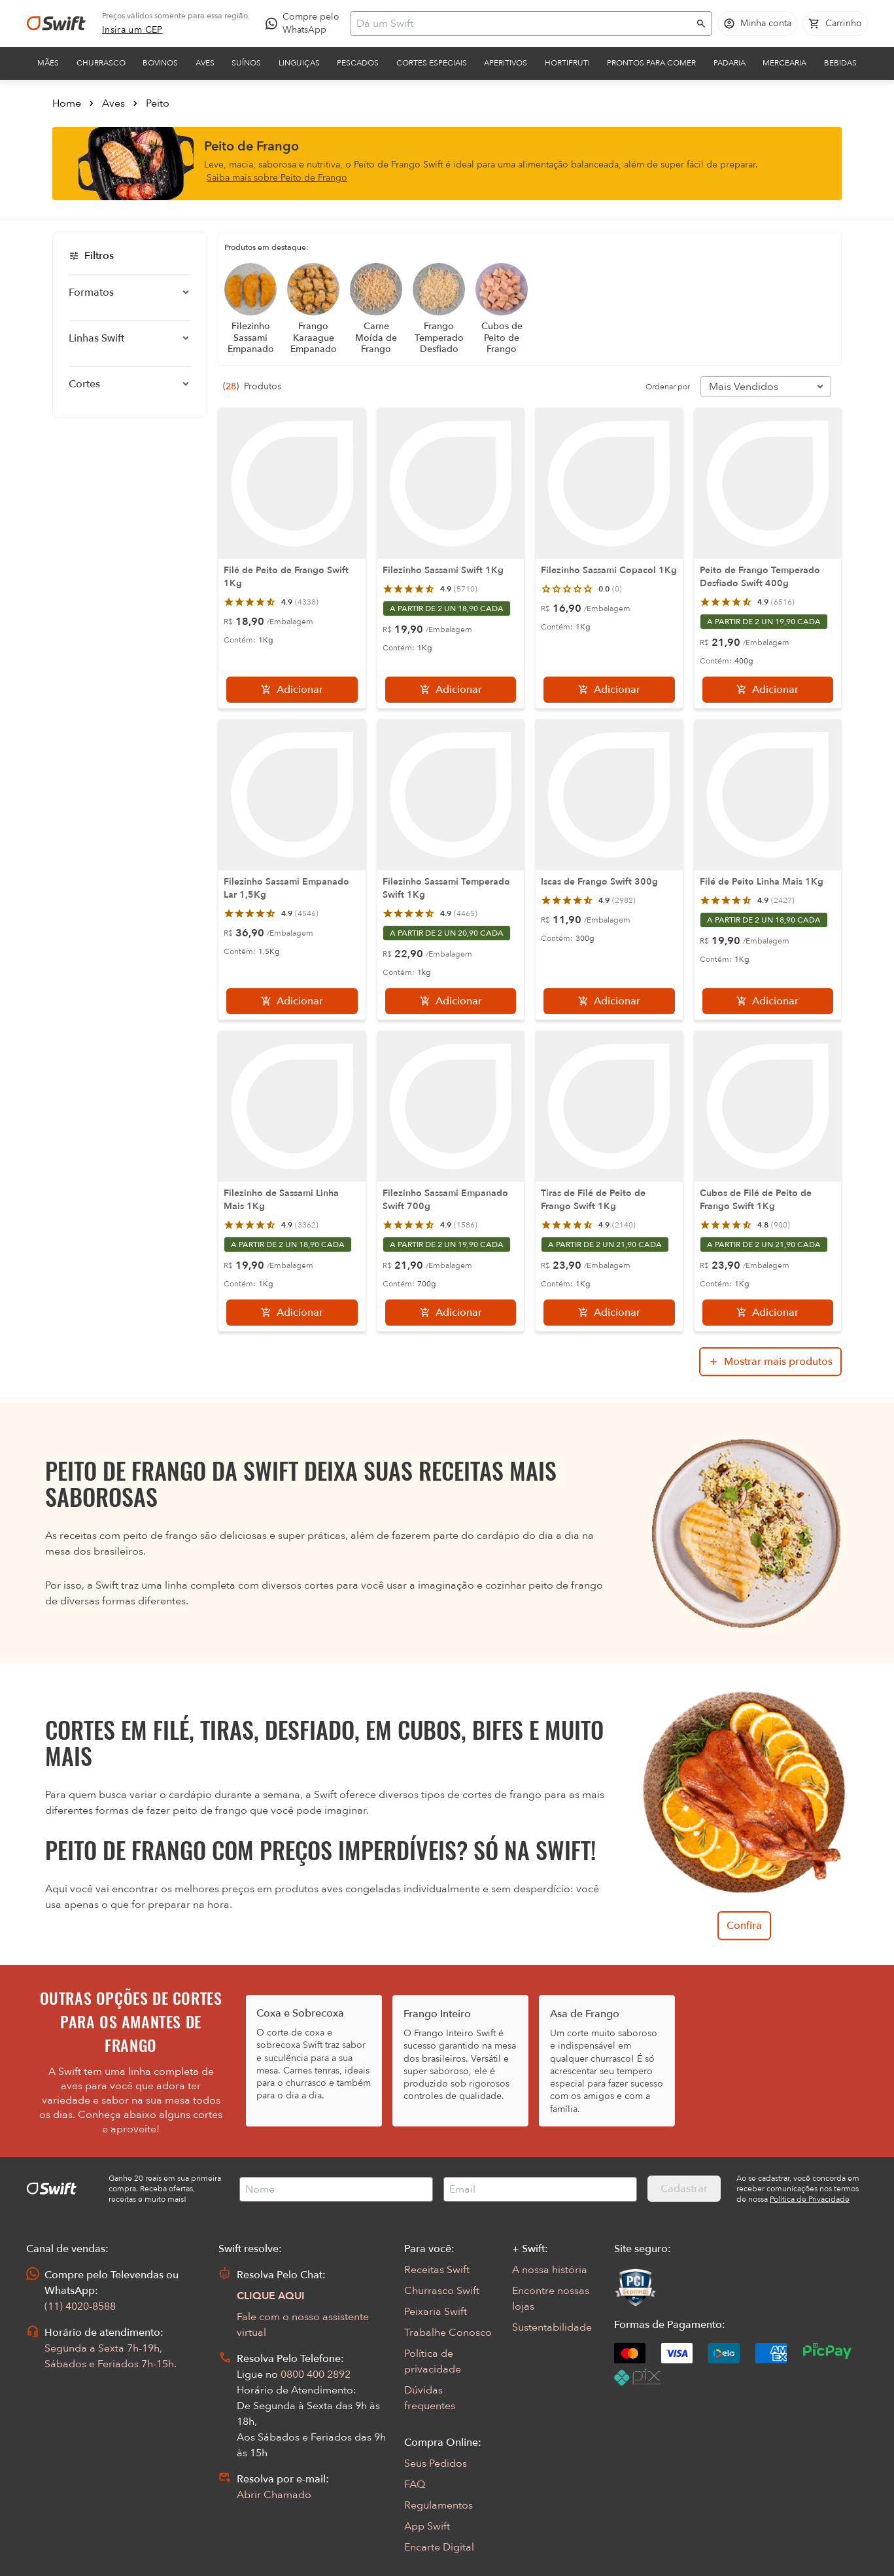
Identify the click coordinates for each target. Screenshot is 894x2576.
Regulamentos (438, 2505)
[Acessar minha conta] (757, 23)
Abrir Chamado (274, 2495)
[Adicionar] (291, 690)
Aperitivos (505, 63)
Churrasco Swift (441, 2291)
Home (66, 103)
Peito (157, 103)
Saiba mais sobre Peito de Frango (277, 177)
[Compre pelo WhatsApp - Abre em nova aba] (305, 23)
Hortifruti (567, 63)
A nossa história (549, 2270)
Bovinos (160, 63)
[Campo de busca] (523, 23)
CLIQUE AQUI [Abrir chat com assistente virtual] (271, 2296)
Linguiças (299, 63)
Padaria (729, 63)
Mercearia (784, 63)
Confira (744, 1925)
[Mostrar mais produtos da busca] (770, 1361)
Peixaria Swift (435, 2311)
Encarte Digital (439, 2547)
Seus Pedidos (435, 2463)
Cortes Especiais (431, 63)
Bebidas (840, 63)
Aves (205, 63)
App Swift (427, 2526)
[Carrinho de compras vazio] (835, 23)
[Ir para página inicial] (56, 23)
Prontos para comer (651, 63)
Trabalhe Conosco (448, 2332)
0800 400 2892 (316, 2374)
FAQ (414, 2484)
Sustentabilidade (552, 2327)
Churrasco (101, 63)
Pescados (358, 63)
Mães (48, 63)
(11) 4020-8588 (80, 2306)
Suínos (246, 63)
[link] (132, 30)
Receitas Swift (437, 2270)
